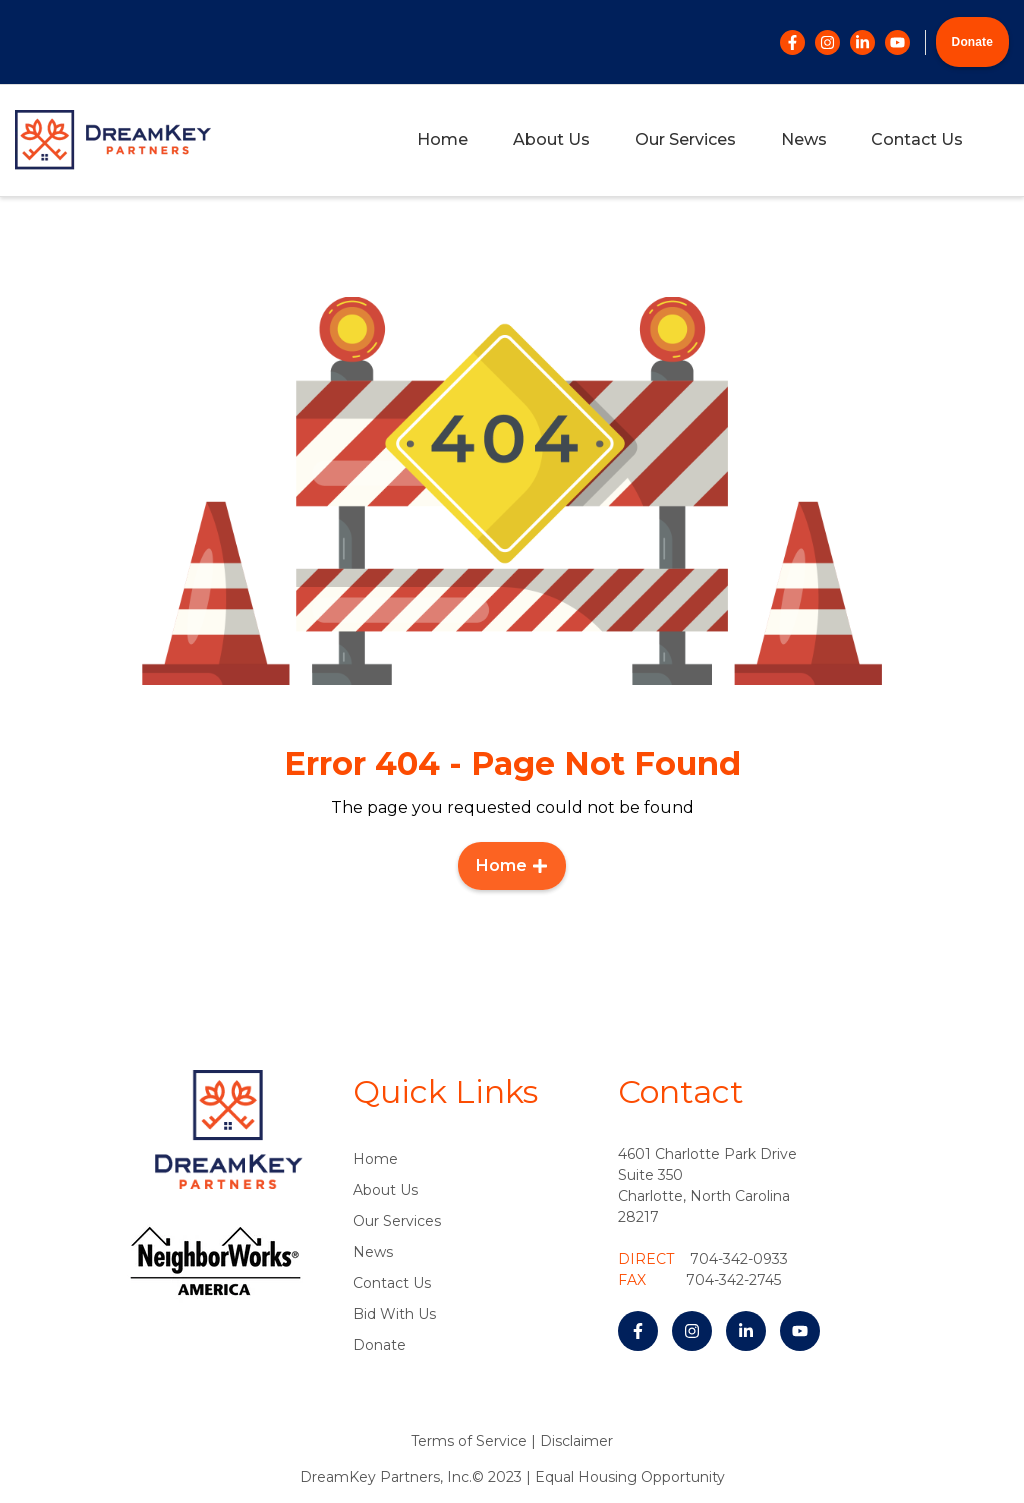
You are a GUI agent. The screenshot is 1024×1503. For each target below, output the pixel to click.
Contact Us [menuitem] (917, 139)
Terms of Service (469, 1441)
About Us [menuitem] (551, 139)
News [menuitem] (804, 139)
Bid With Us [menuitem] (394, 1314)
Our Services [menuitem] (685, 139)
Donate (972, 42)
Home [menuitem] (442, 139)
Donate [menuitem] (379, 1345)
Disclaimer (576, 1441)
